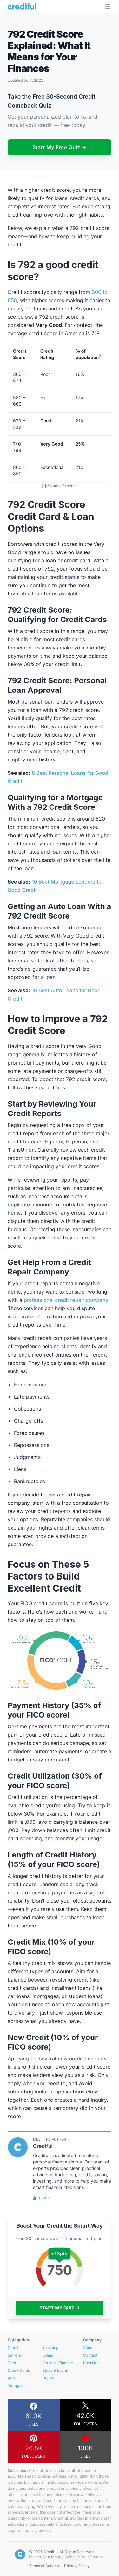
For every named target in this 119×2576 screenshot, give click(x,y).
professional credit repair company (66, 1300)
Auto (12, 2378)
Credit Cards (19, 2370)
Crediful (43, 2146)
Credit (13, 2347)
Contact (90, 2355)
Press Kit (91, 2362)
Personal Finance (57, 2362)
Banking (15, 2355)
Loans (47, 2355)
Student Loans (55, 2370)
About (88, 2347)
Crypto (48, 2378)
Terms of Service (44, 2565)
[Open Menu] (107, 6)
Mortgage (16, 2385)
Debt (12, 2362)
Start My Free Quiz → (59, 147)
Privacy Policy (77, 2565)
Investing (50, 2347)
